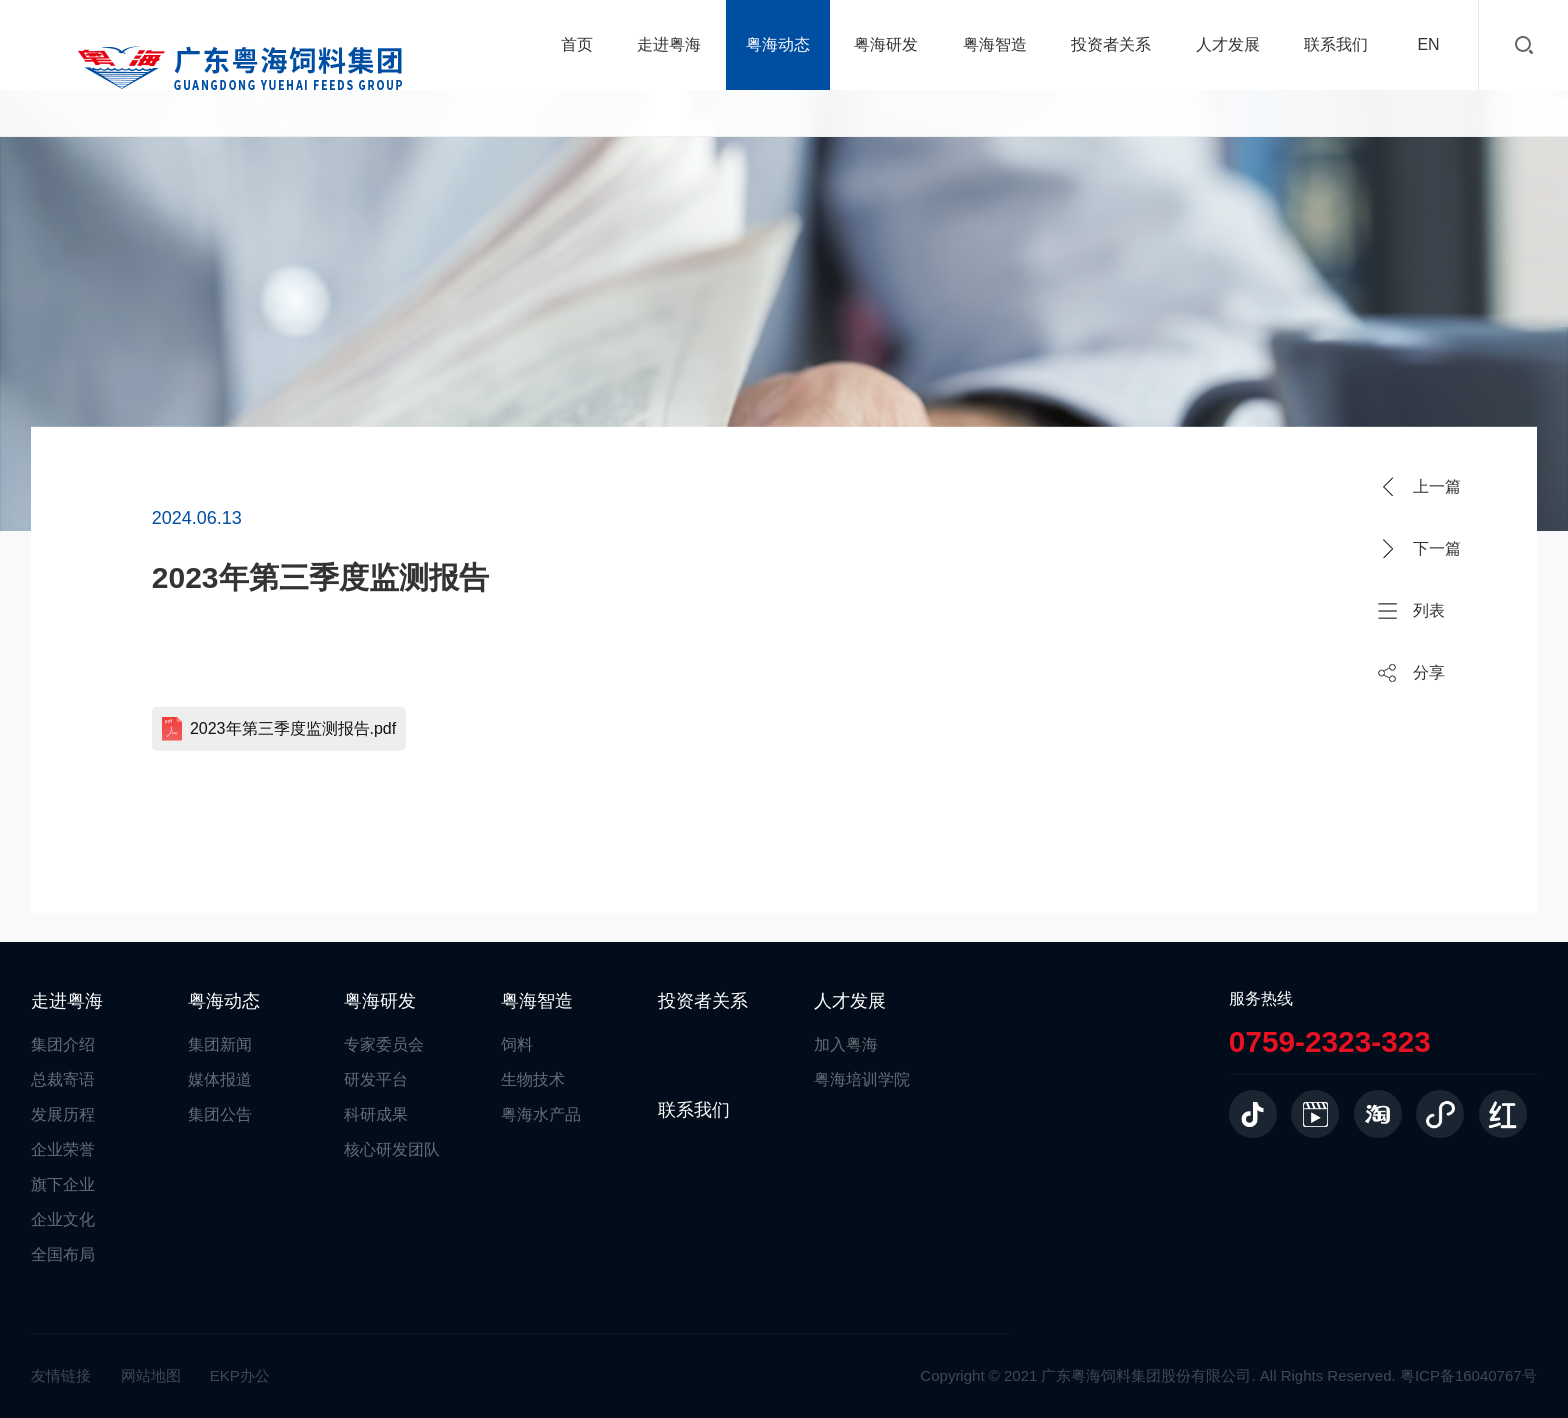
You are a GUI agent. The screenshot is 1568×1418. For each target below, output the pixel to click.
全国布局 (63, 1254)
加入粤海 (846, 1044)
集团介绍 (63, 1044)
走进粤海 (669, 44)
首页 (577, 44)
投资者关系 (1111, 44)
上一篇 (1437, 486)
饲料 (517, 1044)
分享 (1429, 672)
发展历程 (63, 1114)
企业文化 (63, 1219)
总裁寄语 (63, 1079)
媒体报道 (220, 1079)
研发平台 (376, 1079)
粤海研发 (886, 44)
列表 (1429, 610)
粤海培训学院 (862, 1079)
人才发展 (1228, 44)
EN (1428, 44)
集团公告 (220, 1114)
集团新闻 (220, 1044)
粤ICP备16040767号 (1468, 1375)
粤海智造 (995, 44)
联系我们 (1336, 44)
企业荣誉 (63, 1149)
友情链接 (61, 1375)
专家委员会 (384, 1044)
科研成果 (376, 1114)
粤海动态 (778, 44)
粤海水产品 (541, 1114)
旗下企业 (63, 1184)
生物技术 (533, 1079)
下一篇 (1437, 548)
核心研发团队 (392, 1149)
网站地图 (151, 1375)
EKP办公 (240, 1375)
